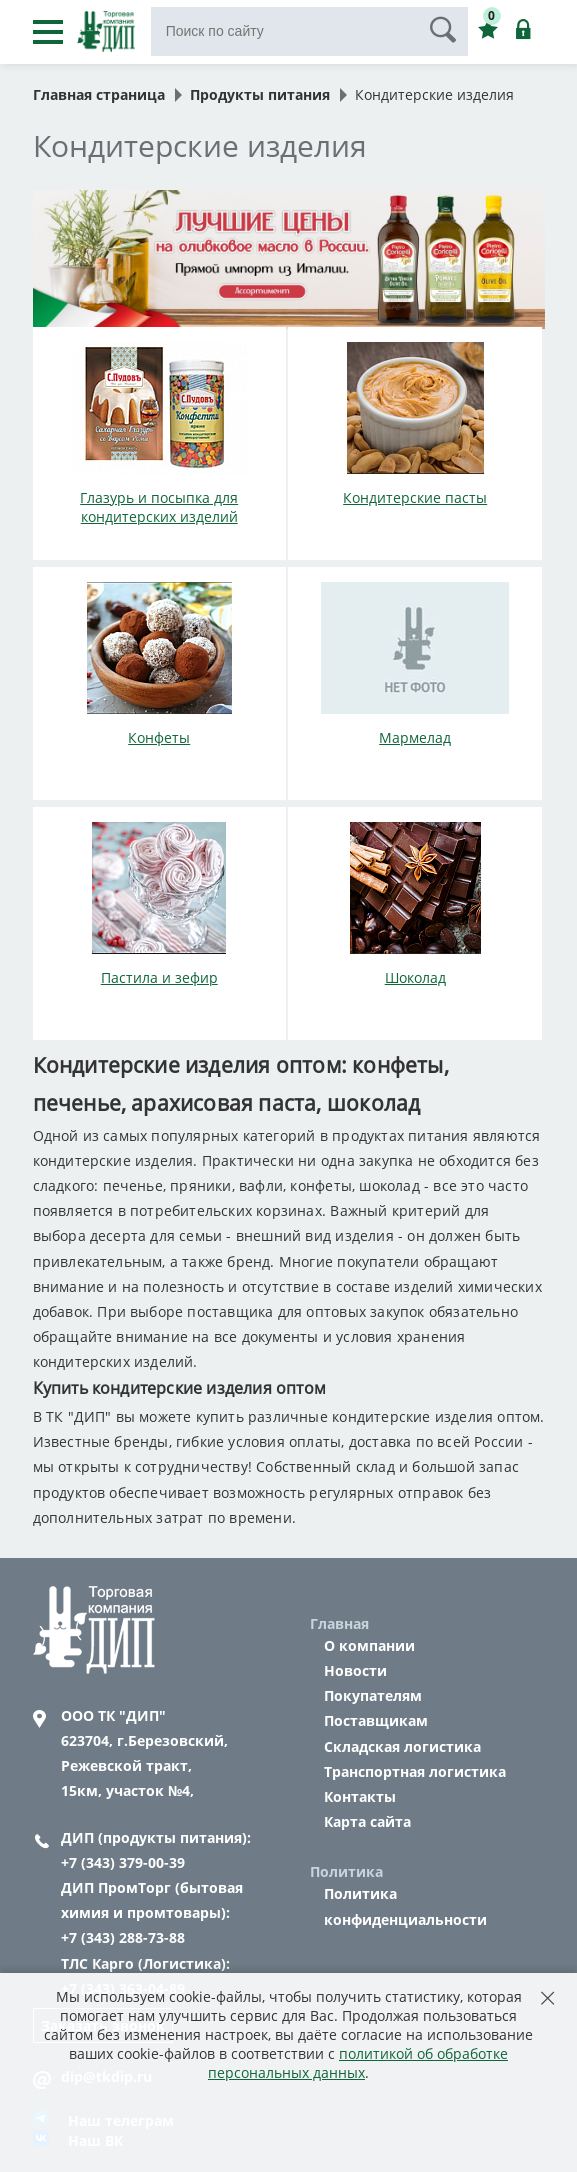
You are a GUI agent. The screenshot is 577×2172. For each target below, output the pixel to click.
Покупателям (373, 1695)
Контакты (360, 1796)
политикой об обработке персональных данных (358, 2063)
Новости (355, 1670)
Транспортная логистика (415, 1771)
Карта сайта (367, 1821)
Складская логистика (402, 1746)
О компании (369, 1645)
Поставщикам (376, 1720)
